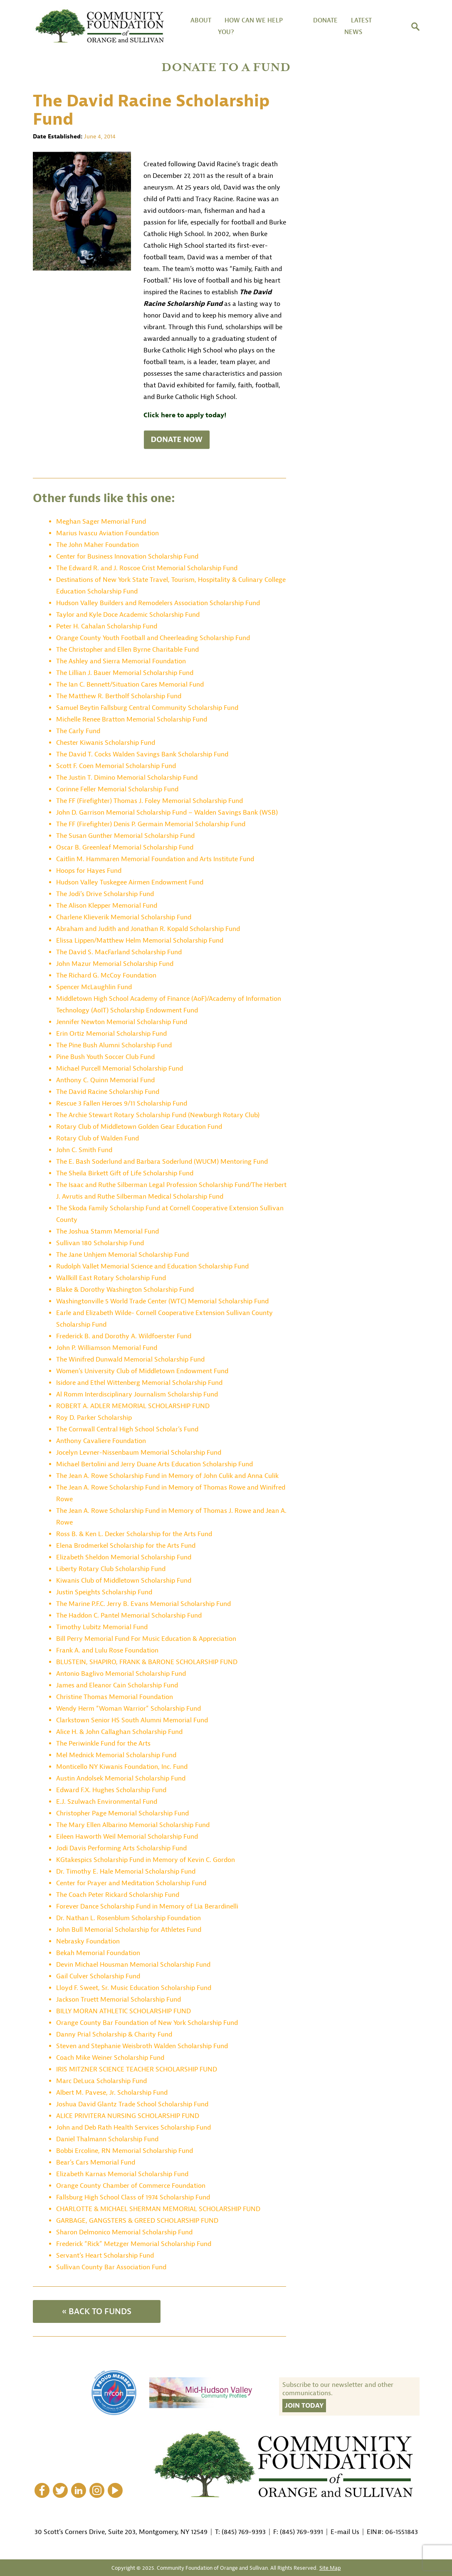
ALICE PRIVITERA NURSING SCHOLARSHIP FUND (127, 2116)
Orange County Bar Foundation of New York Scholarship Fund (147, 2023)
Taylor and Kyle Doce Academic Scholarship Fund (128, 615)
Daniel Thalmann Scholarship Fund (107, 2139)
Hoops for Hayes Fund (88, 871)
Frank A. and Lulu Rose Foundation (107, 1650)
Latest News (358, 26)
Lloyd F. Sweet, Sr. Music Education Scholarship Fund (133, 1988)
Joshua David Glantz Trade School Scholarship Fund (132, 2104)
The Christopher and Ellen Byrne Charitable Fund (127, 649)
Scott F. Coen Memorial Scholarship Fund (116, 766)
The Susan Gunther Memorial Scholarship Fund (125, 836)
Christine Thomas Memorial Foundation (114, 1697)
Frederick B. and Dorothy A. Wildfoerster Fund (123, 1336)
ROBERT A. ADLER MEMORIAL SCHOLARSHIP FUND (133, 1406)
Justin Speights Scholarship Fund (104, 1592)
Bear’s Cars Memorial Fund (95, 2162)
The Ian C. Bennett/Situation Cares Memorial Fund (130, 684)
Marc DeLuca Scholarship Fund (101, 2081)
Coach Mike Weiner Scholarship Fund (110, 2058)
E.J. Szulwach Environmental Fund (106, 1802)
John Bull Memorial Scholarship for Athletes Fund (128, 1930)
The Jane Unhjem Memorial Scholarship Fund (122, 1255)
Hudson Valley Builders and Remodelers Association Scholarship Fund (158, 603)
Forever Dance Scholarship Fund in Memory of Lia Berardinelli (147, 1906)
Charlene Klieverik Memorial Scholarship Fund (123, 917)
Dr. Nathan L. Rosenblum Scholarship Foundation (128, 1918)
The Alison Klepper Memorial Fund (106, 905)
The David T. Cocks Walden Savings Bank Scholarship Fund (142, 754)
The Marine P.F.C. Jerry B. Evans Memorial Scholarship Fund (143, 1604)
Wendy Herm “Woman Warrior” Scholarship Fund (128, 1708)
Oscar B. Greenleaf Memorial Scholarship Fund (124, 847)
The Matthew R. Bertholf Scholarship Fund (118, 696)
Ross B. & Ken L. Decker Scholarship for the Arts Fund (134, 1534)
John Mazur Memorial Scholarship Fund (114, 964)
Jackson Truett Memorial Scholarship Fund (118, 1999)
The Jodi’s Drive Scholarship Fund (105, 894)
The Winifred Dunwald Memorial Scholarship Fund (130, 1359)
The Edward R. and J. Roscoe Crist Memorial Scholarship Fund (146, 568)
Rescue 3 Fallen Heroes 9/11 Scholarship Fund (121, 1103)
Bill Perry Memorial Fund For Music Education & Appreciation (146, 1639)
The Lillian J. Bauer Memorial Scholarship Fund (124, 673)
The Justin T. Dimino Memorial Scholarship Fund (127, 777)
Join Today (304, 2405)
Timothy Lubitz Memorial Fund (102, 1627)
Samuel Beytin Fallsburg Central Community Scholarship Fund (147, 708)
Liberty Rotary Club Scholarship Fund (110, 1569)
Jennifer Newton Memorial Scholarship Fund (121, 1022)
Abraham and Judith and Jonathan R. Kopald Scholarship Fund (148, 929)
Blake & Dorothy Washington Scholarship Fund (125, 1290)
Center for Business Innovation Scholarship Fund (127, 556)
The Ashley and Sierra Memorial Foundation (121, 661)
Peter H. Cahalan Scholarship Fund (106, 626)
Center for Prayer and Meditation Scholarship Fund (131, 1883)
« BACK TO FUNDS (96, 2311)
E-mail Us (345, 2532)
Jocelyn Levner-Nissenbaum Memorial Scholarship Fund (138, 1452)
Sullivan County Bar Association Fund (111, 2267)
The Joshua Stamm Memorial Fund (107, 1231)
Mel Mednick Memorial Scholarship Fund (116, 1755)
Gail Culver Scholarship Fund (98, 1976)
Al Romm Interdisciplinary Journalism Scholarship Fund (137, 1394)
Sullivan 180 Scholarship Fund (100, 1243)
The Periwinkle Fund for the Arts (103, 1743)
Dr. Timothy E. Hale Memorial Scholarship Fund (125, 1871)
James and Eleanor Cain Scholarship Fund (117, 1685)
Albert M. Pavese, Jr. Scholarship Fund (112, 2092)
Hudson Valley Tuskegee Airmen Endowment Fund (129, 882)
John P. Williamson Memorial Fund (106, 1348)
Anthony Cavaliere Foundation (101, 1441)
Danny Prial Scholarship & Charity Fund (114, 2034)
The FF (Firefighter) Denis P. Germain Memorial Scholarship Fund (150, 824)
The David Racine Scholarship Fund (107, 1092)
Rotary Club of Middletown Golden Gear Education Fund (139, 1127)
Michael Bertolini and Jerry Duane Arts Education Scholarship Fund (154, 1464)
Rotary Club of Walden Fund (97, 1138)
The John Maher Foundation (97, 545)
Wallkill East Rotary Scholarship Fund (111, 1278)
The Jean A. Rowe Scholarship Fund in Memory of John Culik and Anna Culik (167, 1476)
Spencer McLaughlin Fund (94, 987)
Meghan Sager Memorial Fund (101, 521)
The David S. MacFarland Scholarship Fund (119, 952)
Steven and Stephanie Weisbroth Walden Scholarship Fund (142, 2046)
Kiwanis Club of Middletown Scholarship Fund (123, 1580)
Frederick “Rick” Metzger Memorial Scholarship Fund (133, 2244)
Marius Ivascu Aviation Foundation (107, 533)
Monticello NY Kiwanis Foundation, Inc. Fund (122, 1767)
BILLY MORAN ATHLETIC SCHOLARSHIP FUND (123, 2011)
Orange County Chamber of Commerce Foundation (130, 2186)
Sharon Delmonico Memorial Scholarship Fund (124, 2232)
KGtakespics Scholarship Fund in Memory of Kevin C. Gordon (145, 1860)
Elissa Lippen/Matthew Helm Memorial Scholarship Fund (139, 940)
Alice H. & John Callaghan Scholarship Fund (119, 1732)
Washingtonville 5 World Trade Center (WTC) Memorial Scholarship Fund (162, 1301)
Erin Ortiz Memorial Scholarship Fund (111, 1033)
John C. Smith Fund (84, 1150)
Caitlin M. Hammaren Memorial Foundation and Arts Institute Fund (155, 859)
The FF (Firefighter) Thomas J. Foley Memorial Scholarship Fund (149, 801)
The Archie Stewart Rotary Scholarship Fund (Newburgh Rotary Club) (157, 1115)
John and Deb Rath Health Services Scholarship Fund (133, 2127)
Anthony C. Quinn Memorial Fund (105, 1080)
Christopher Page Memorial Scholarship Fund (122, 1813)
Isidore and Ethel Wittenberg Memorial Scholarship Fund (139, 1383)
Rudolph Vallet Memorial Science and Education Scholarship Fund (152, 1266)
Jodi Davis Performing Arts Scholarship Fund (121, 1848)
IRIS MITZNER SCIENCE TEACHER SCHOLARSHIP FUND (136, 2069)
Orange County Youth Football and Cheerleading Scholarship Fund (153, 638)
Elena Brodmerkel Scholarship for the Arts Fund (125, 1546)
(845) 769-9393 (244, 2532)
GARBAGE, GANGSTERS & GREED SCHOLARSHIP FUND (137, 2220)
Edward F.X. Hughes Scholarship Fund (111, 1790)
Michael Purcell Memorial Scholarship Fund (119, 1068)
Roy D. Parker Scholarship (94, 1418)
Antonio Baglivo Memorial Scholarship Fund (121, 1674)
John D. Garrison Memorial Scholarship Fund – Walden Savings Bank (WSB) (167, 812)
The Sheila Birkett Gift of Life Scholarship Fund (124, 1173)
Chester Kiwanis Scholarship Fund (105, 743)
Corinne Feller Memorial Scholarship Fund (117, 789)
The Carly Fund (78, 731)
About (200, 21)
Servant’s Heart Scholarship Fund (105, 2255)
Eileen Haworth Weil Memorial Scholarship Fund (127, 1836)
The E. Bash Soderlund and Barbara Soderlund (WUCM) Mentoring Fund (162, 1161)
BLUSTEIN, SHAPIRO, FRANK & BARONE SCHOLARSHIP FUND (146, 1662)
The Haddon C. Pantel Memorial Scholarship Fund (129, 1615)
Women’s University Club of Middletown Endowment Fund (142, 1371)
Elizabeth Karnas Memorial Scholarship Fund (122, 2174)
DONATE (325, 21)
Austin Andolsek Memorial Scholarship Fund (120, 1778)
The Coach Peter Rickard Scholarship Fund (117, 1895)
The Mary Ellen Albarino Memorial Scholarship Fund (133, 1825)
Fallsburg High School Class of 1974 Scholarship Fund (133, 2197)
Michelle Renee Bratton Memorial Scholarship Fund (131, 719)
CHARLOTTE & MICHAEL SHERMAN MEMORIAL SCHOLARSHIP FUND (158, 2209)
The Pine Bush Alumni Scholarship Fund (114, 1045)
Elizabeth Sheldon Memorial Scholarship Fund (123, 1557)
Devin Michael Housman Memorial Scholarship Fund (133, 1964)
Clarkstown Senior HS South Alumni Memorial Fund (132, 1720)
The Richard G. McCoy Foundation (106, 975)
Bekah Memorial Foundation (98, 1953)
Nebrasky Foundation (88, 1941)
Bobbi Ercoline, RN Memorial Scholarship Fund (124, 2151)
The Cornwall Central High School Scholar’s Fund (127, 1429)
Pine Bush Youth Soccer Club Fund (105, 1057)
